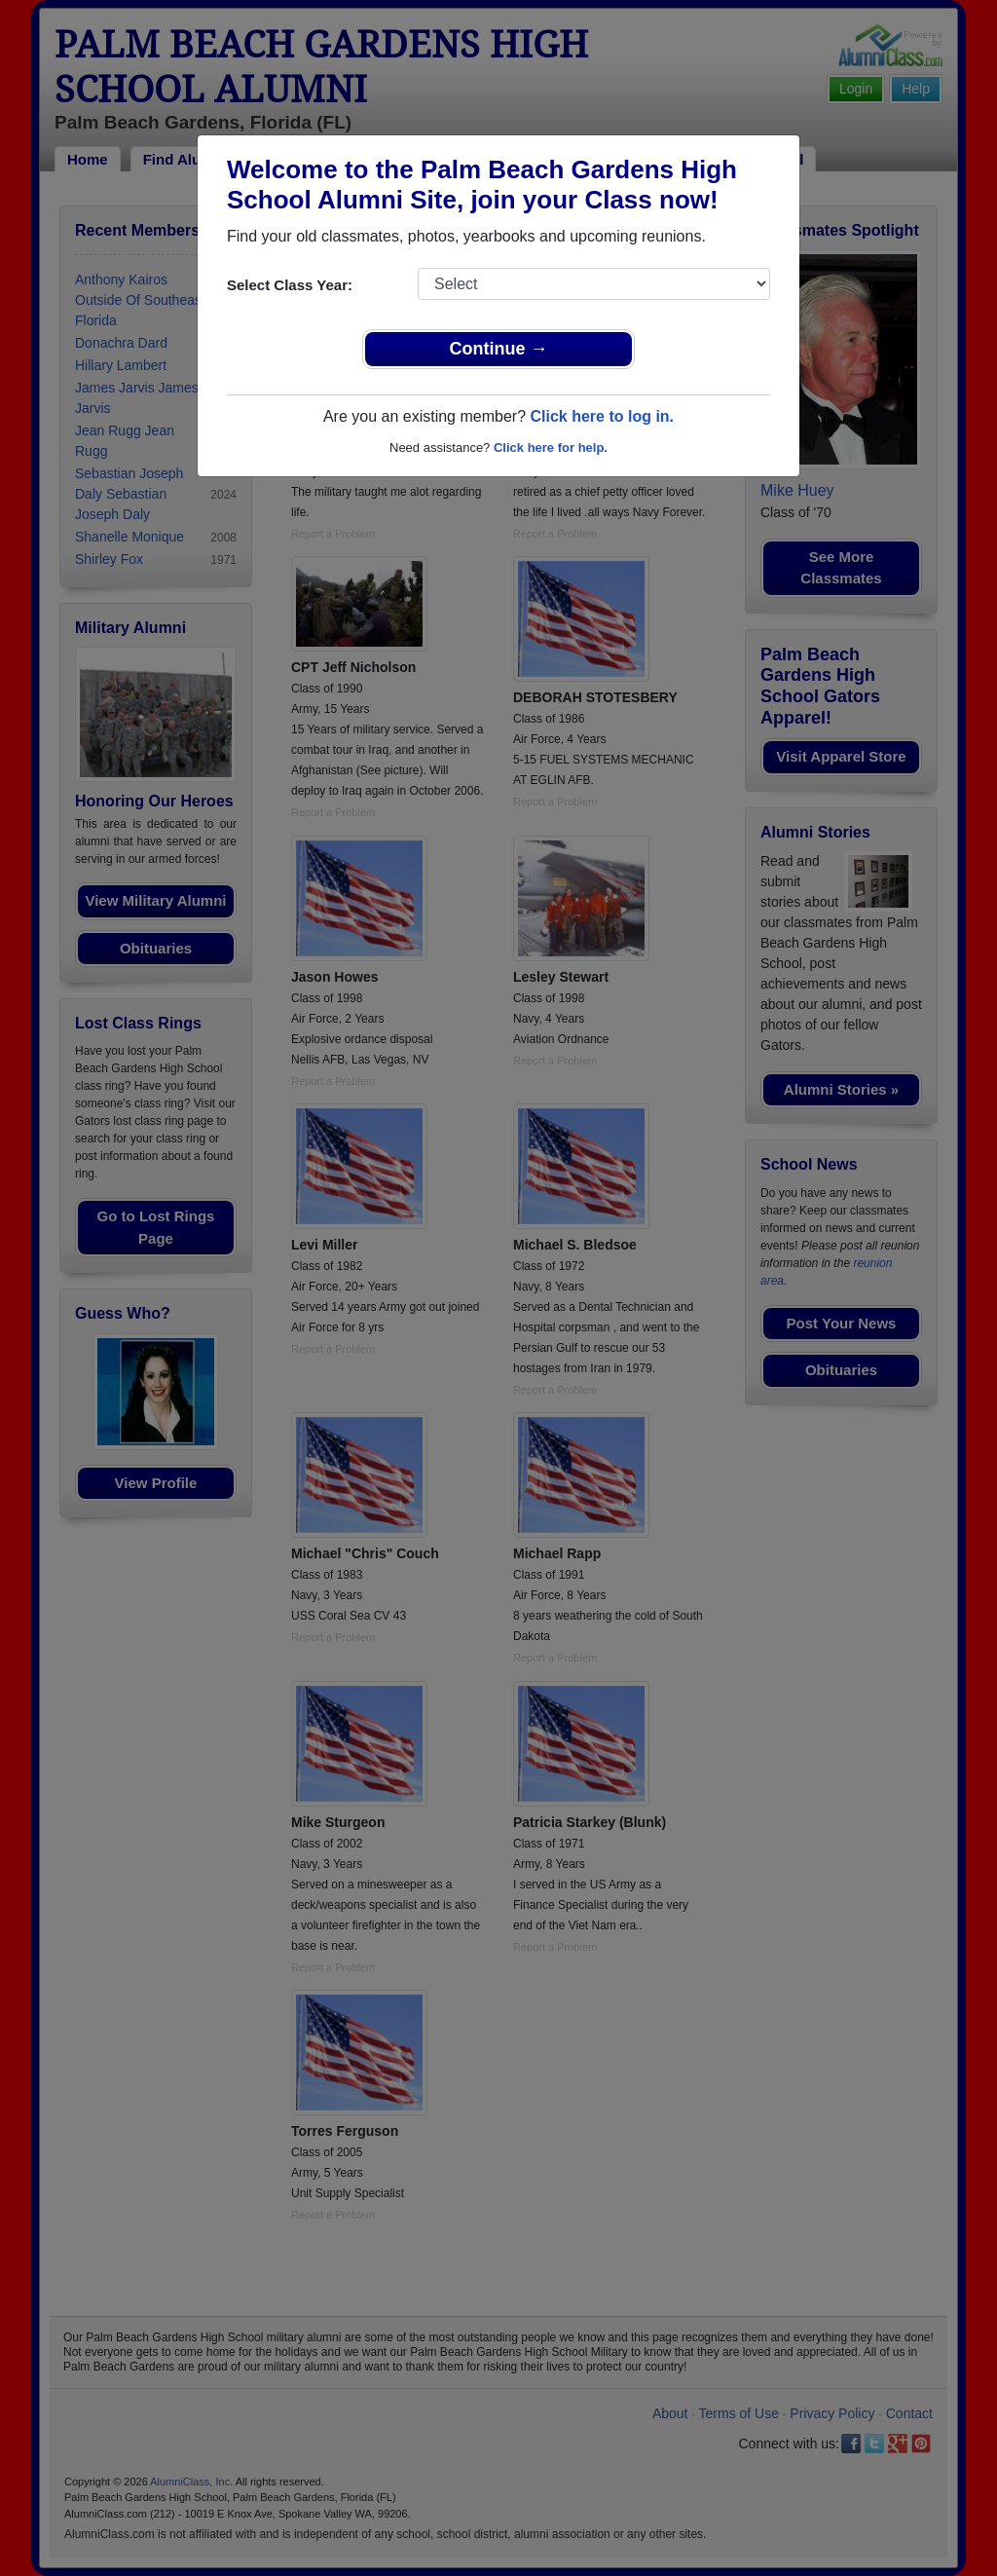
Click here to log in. (602, 416)
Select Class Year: (289, 285)
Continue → (499, 348)
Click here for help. (551, 447)
